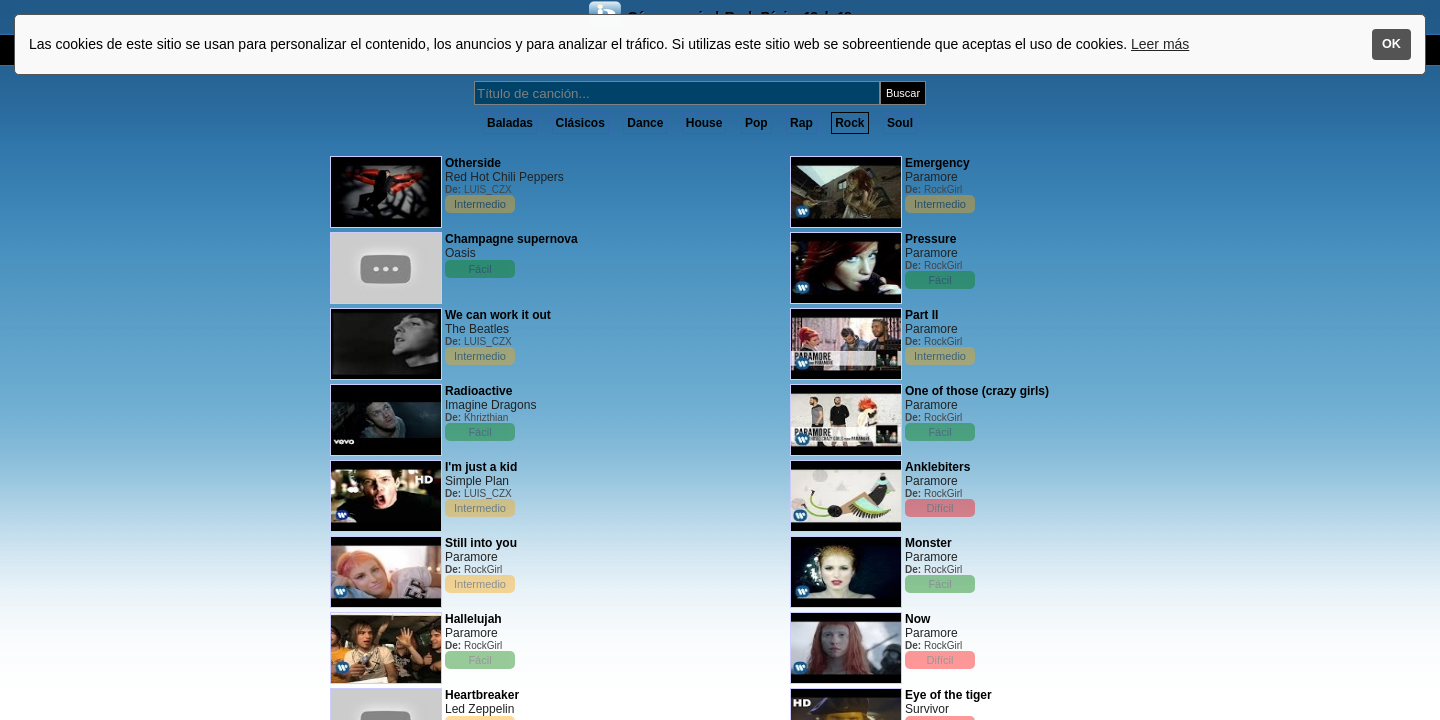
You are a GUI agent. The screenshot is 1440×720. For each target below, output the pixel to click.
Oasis (460, 253)
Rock (849, 123)
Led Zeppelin (479, 709)
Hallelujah (473, 619)
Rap (801, 123)
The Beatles (477, 329)
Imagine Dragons (490, 405)
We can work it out (498, 315)
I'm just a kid (481, 467)
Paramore (471, 557)
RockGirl (483, 569)
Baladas (510, 123)
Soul (900, 123)
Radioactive (478, 391)
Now (917, 619)
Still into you (481, 543)
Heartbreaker (482, 695)
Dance (645, 123)
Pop (756, 123)
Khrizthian (486, 417)
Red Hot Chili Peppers (504, 177)
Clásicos (580, 123)
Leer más (1160, 44)
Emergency (937, 163)
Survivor (927, 709)
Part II (921, 315)
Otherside (473, 163)
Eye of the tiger (948, 695)
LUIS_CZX (488, 189)
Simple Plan (477, 481)
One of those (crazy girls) (977, 391)
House (704, 123)
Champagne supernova (511, 239)
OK (1391, 44)
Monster (928, 543)
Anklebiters (937, 467)
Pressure (930, 239)
